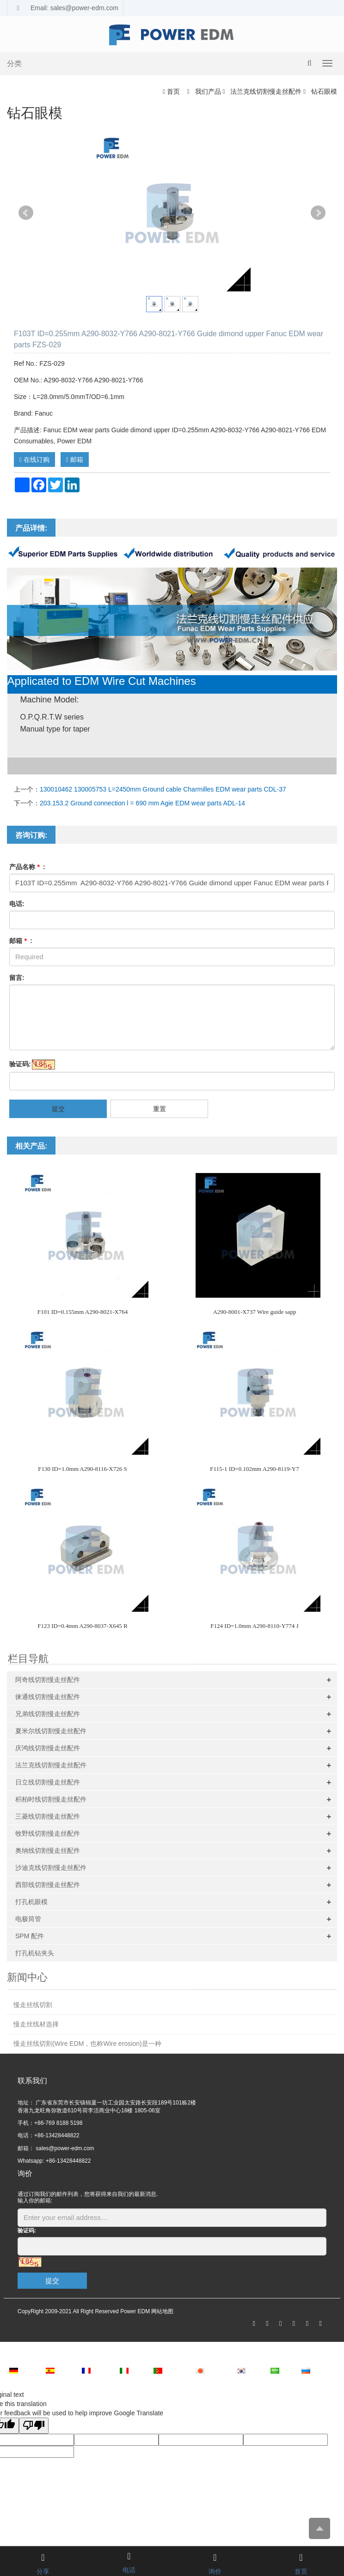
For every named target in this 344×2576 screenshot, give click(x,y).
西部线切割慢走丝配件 (47, 1884)
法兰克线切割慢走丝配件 (265, 91)
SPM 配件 (29, 1936)
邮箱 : (20, 940)
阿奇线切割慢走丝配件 (47, 1679)
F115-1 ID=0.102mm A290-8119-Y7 (254, 1468)
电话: (17, 903)
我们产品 (208, 91)
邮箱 (74, 459)
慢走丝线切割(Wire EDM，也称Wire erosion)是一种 (87, 2043)
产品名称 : (27, 867)
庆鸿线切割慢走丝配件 (47, 1748)
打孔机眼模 (31, 1901)
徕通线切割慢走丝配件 (47, 1696)
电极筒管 (28, 1919)
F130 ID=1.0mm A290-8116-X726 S (82, 1468)
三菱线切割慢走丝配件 (47, 1816)
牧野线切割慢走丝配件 (47, 1833)
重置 (159, 1109)
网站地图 (162, 2311)
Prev (25, 213)
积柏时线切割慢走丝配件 (50, 1799)
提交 (58, 1109)
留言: (17, 977)
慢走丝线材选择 (36, 2024)
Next (318, 213)
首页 (173, 91)
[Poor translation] (34, 2426)
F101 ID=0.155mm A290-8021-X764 (82, 1311)
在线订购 (34, 459)
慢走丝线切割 (32, 2004)
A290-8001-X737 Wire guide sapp (254, 1311)
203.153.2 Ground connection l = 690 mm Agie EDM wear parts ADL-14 (142, 803)
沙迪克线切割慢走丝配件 (50, 1867)
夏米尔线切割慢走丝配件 (50, 1731)
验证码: (20, 1064)
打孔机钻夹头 (34, 1953)
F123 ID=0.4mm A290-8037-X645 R (82, 1625)
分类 (14, 63)
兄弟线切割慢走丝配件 (47, 1713)
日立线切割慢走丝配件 (47, 1782)
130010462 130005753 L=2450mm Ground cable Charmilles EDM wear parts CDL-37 (163, 789)
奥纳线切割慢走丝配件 (47, 1850)
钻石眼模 (323, 91)
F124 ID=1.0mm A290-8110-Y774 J (254, 1625)
